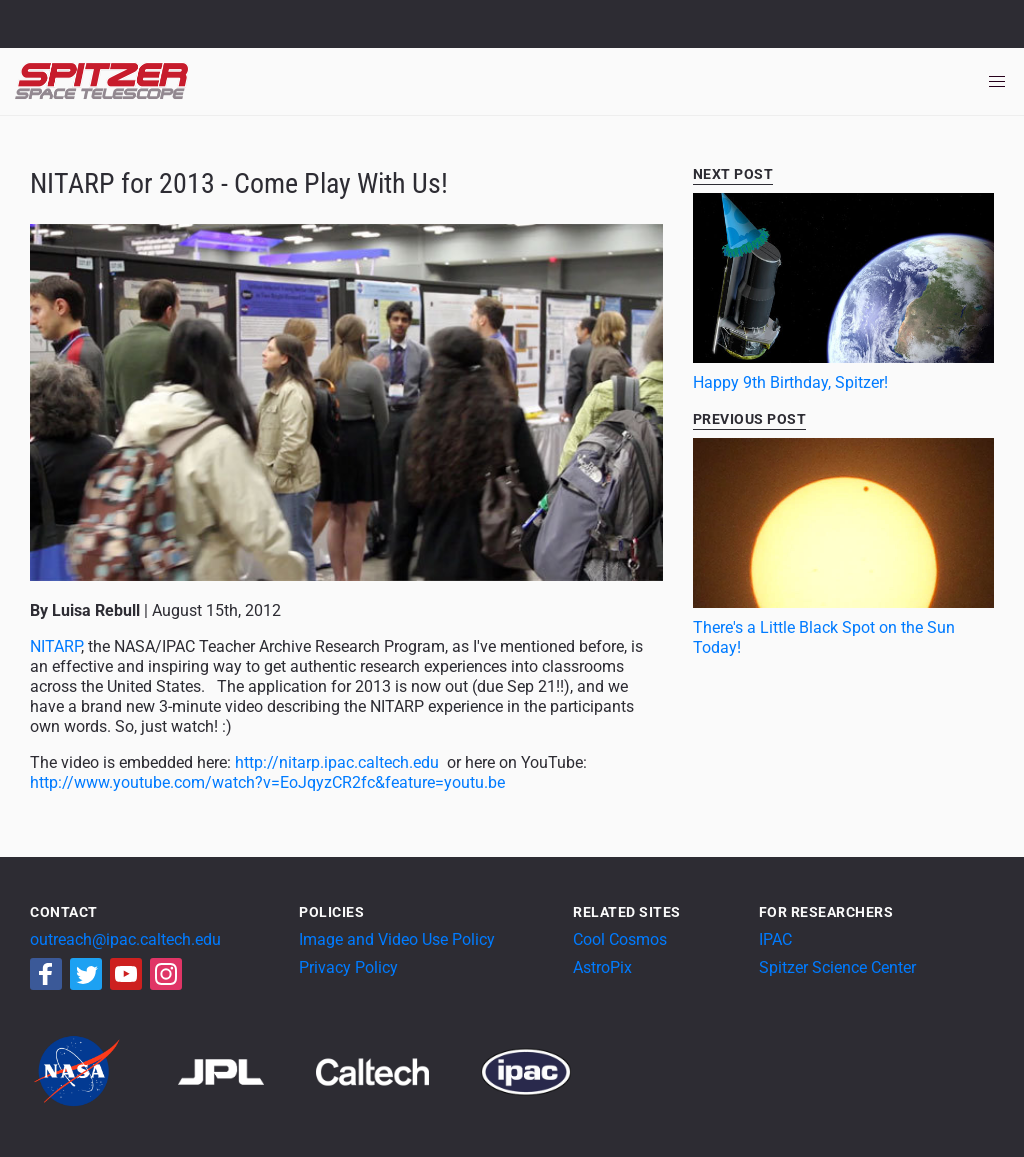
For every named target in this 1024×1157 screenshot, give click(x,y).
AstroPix (602, 967)
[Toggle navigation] (997, 82)
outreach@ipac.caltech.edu (125, 939)
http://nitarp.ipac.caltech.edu (337, 762)
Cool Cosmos (620, 939)
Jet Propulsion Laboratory (132, 15)
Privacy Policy (348, 967)
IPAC (775, 939)
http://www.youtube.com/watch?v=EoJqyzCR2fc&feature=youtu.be (267, 782)
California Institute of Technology (132, 33)
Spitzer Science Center (837, 967)
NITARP (55, 646)
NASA (38, 24)
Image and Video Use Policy (397, 939)
